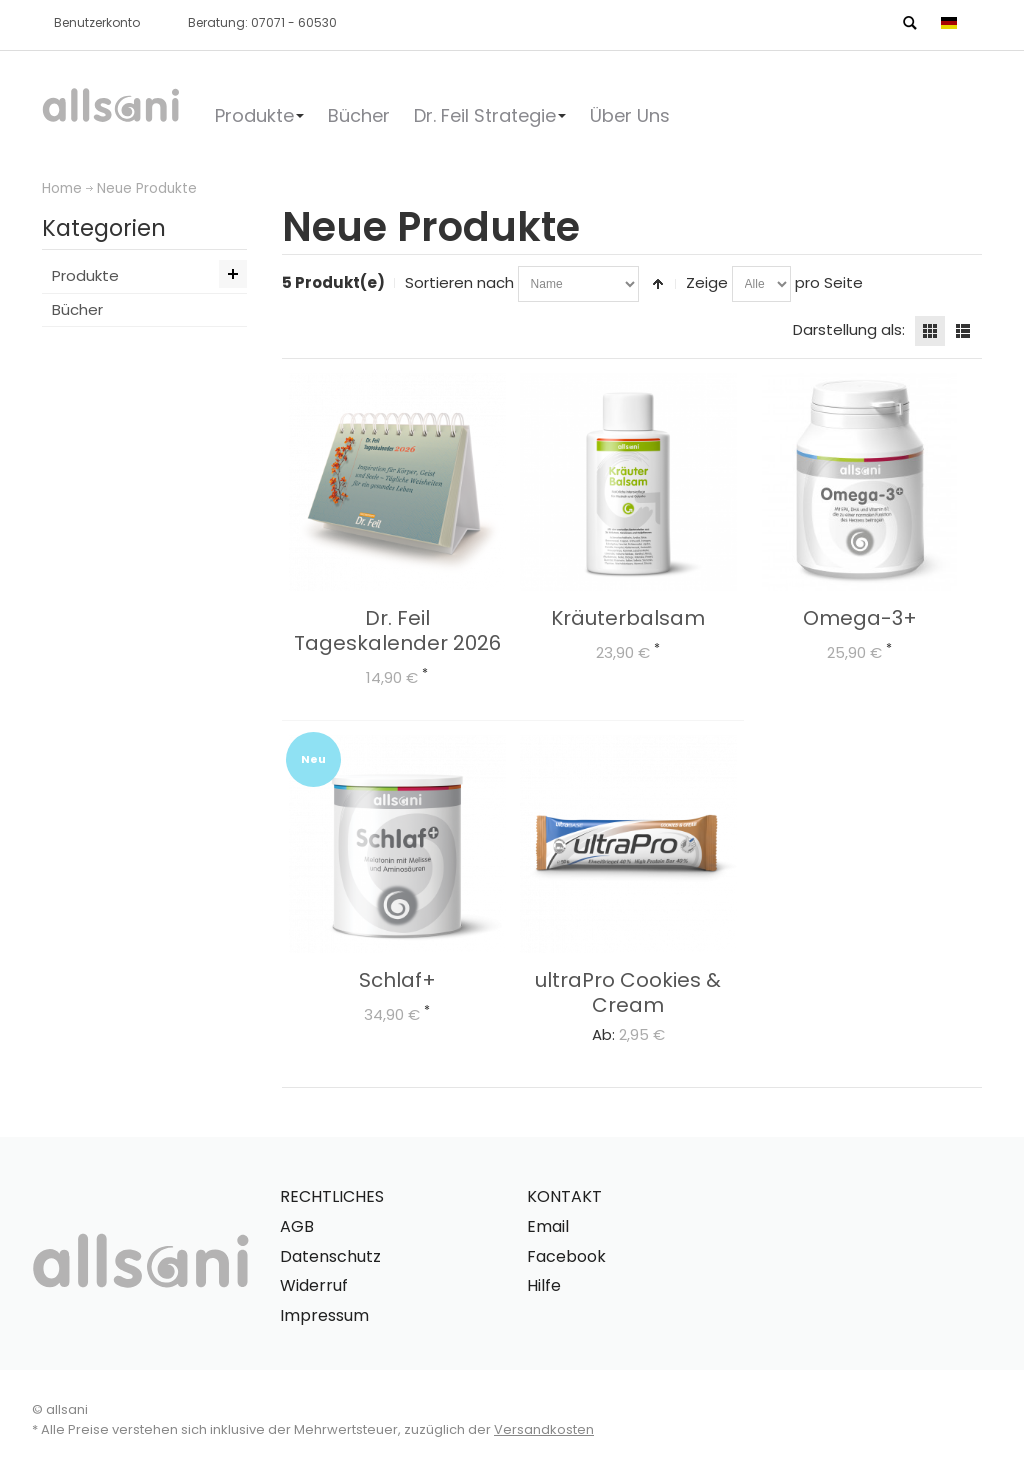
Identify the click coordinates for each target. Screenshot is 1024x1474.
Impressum (324, 1315)
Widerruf (314, 1285)
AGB (297, 1226)
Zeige (707, 282)
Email (548, 1226)
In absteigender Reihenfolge (658, 284)
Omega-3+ (860, 618)
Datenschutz (330, 1256)
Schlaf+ (397, 980)
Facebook (566, 1256)
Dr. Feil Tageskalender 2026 (397, 630)
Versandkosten (544, 1429)
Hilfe (544, 1285)
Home (62, 188)
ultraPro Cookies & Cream (628, 992)
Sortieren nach (459, 282)
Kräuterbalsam (628, 618)
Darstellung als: (849, 329)
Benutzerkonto (97, 22)
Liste (963, 331)
